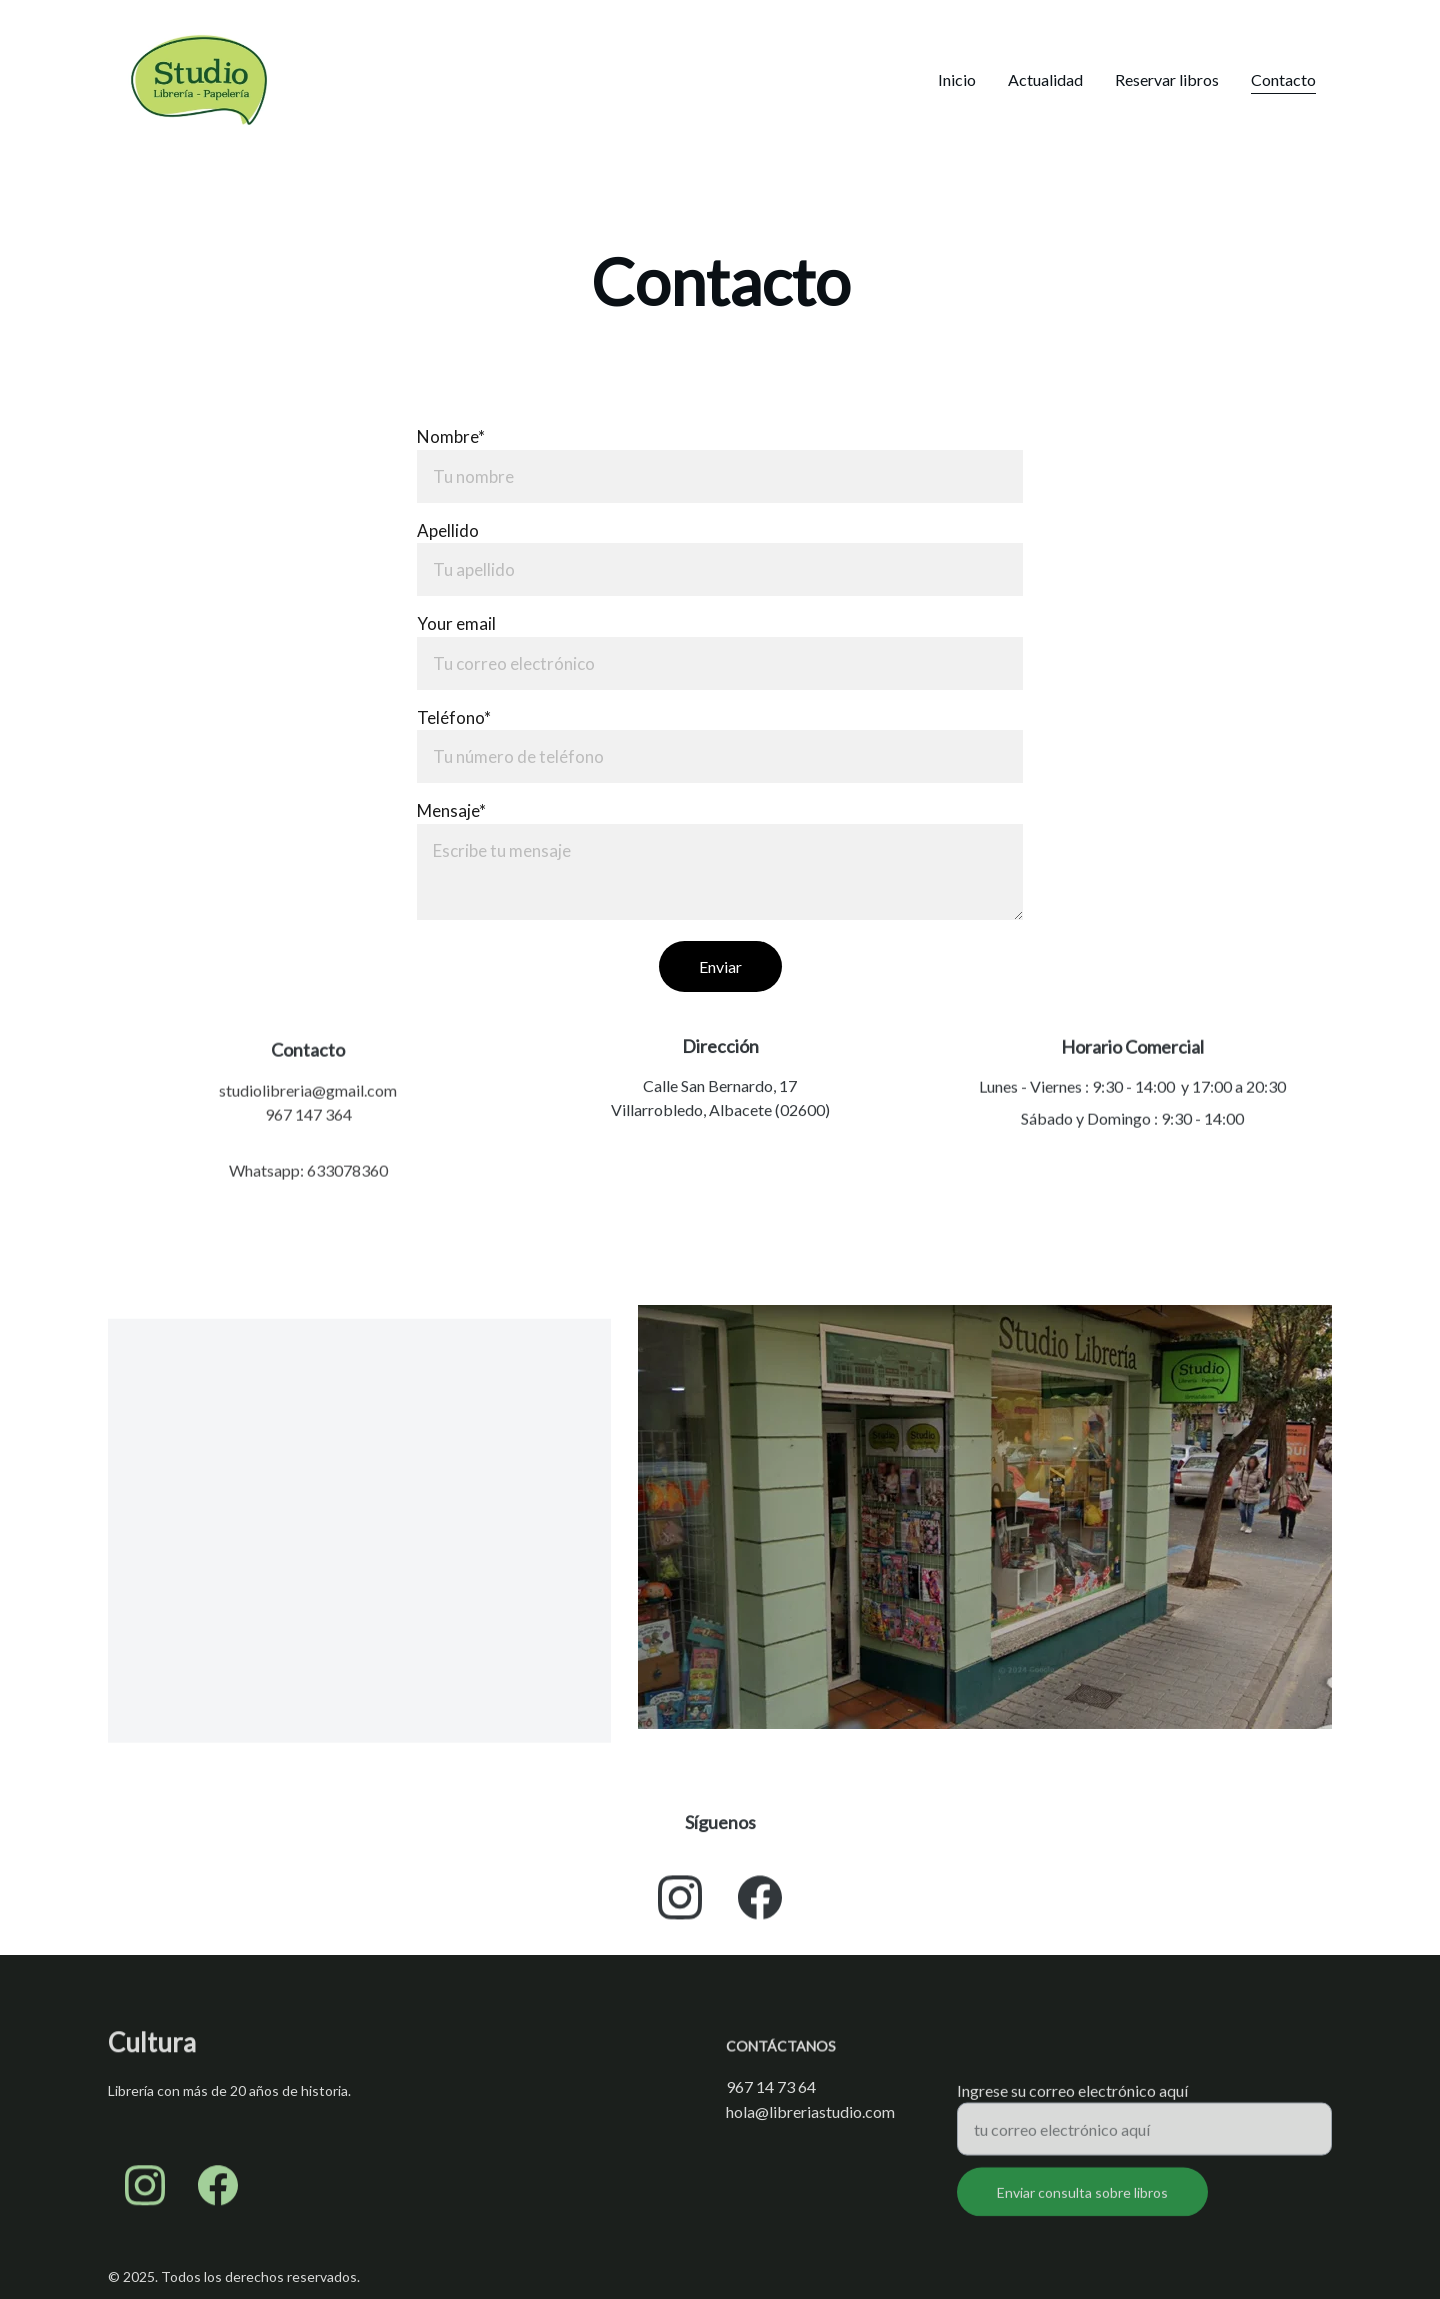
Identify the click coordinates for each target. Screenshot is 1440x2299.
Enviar (720, 966)
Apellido (448, 530)
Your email (456, 623)
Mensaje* (451, 810)
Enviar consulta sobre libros (1082, 2200)
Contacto (1283, 79)
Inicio (957, 79)
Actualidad (1045, 79)
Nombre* (451, 436)
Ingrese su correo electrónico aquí (1072, 2098)
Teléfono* (454, 717)
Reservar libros (1167, 79)
